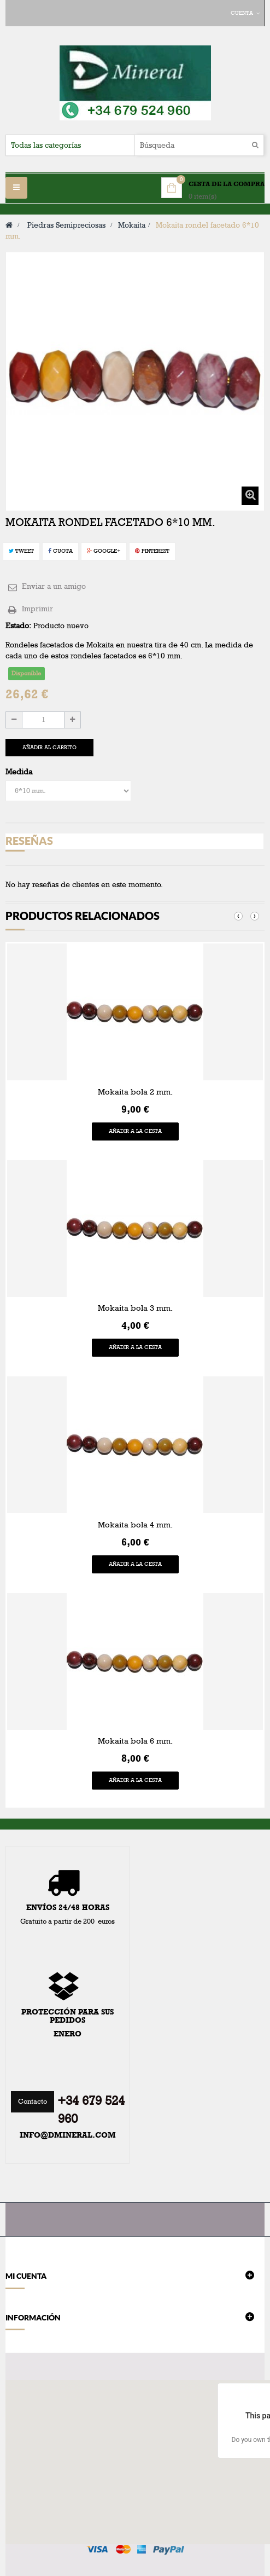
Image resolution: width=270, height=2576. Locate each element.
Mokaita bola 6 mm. (135, 1741)
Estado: (18, 625)
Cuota (60, 551)
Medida (19, 772)
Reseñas (29, 841)
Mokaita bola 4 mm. (135, 1525)
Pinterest (152, 551)
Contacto (32, 2101)
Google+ (104, 551)
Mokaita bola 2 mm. (135, 1092)
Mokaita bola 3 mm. (135, 1308)
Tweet (21, 551)
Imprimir (37, 608)
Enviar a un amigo (54, 586)
